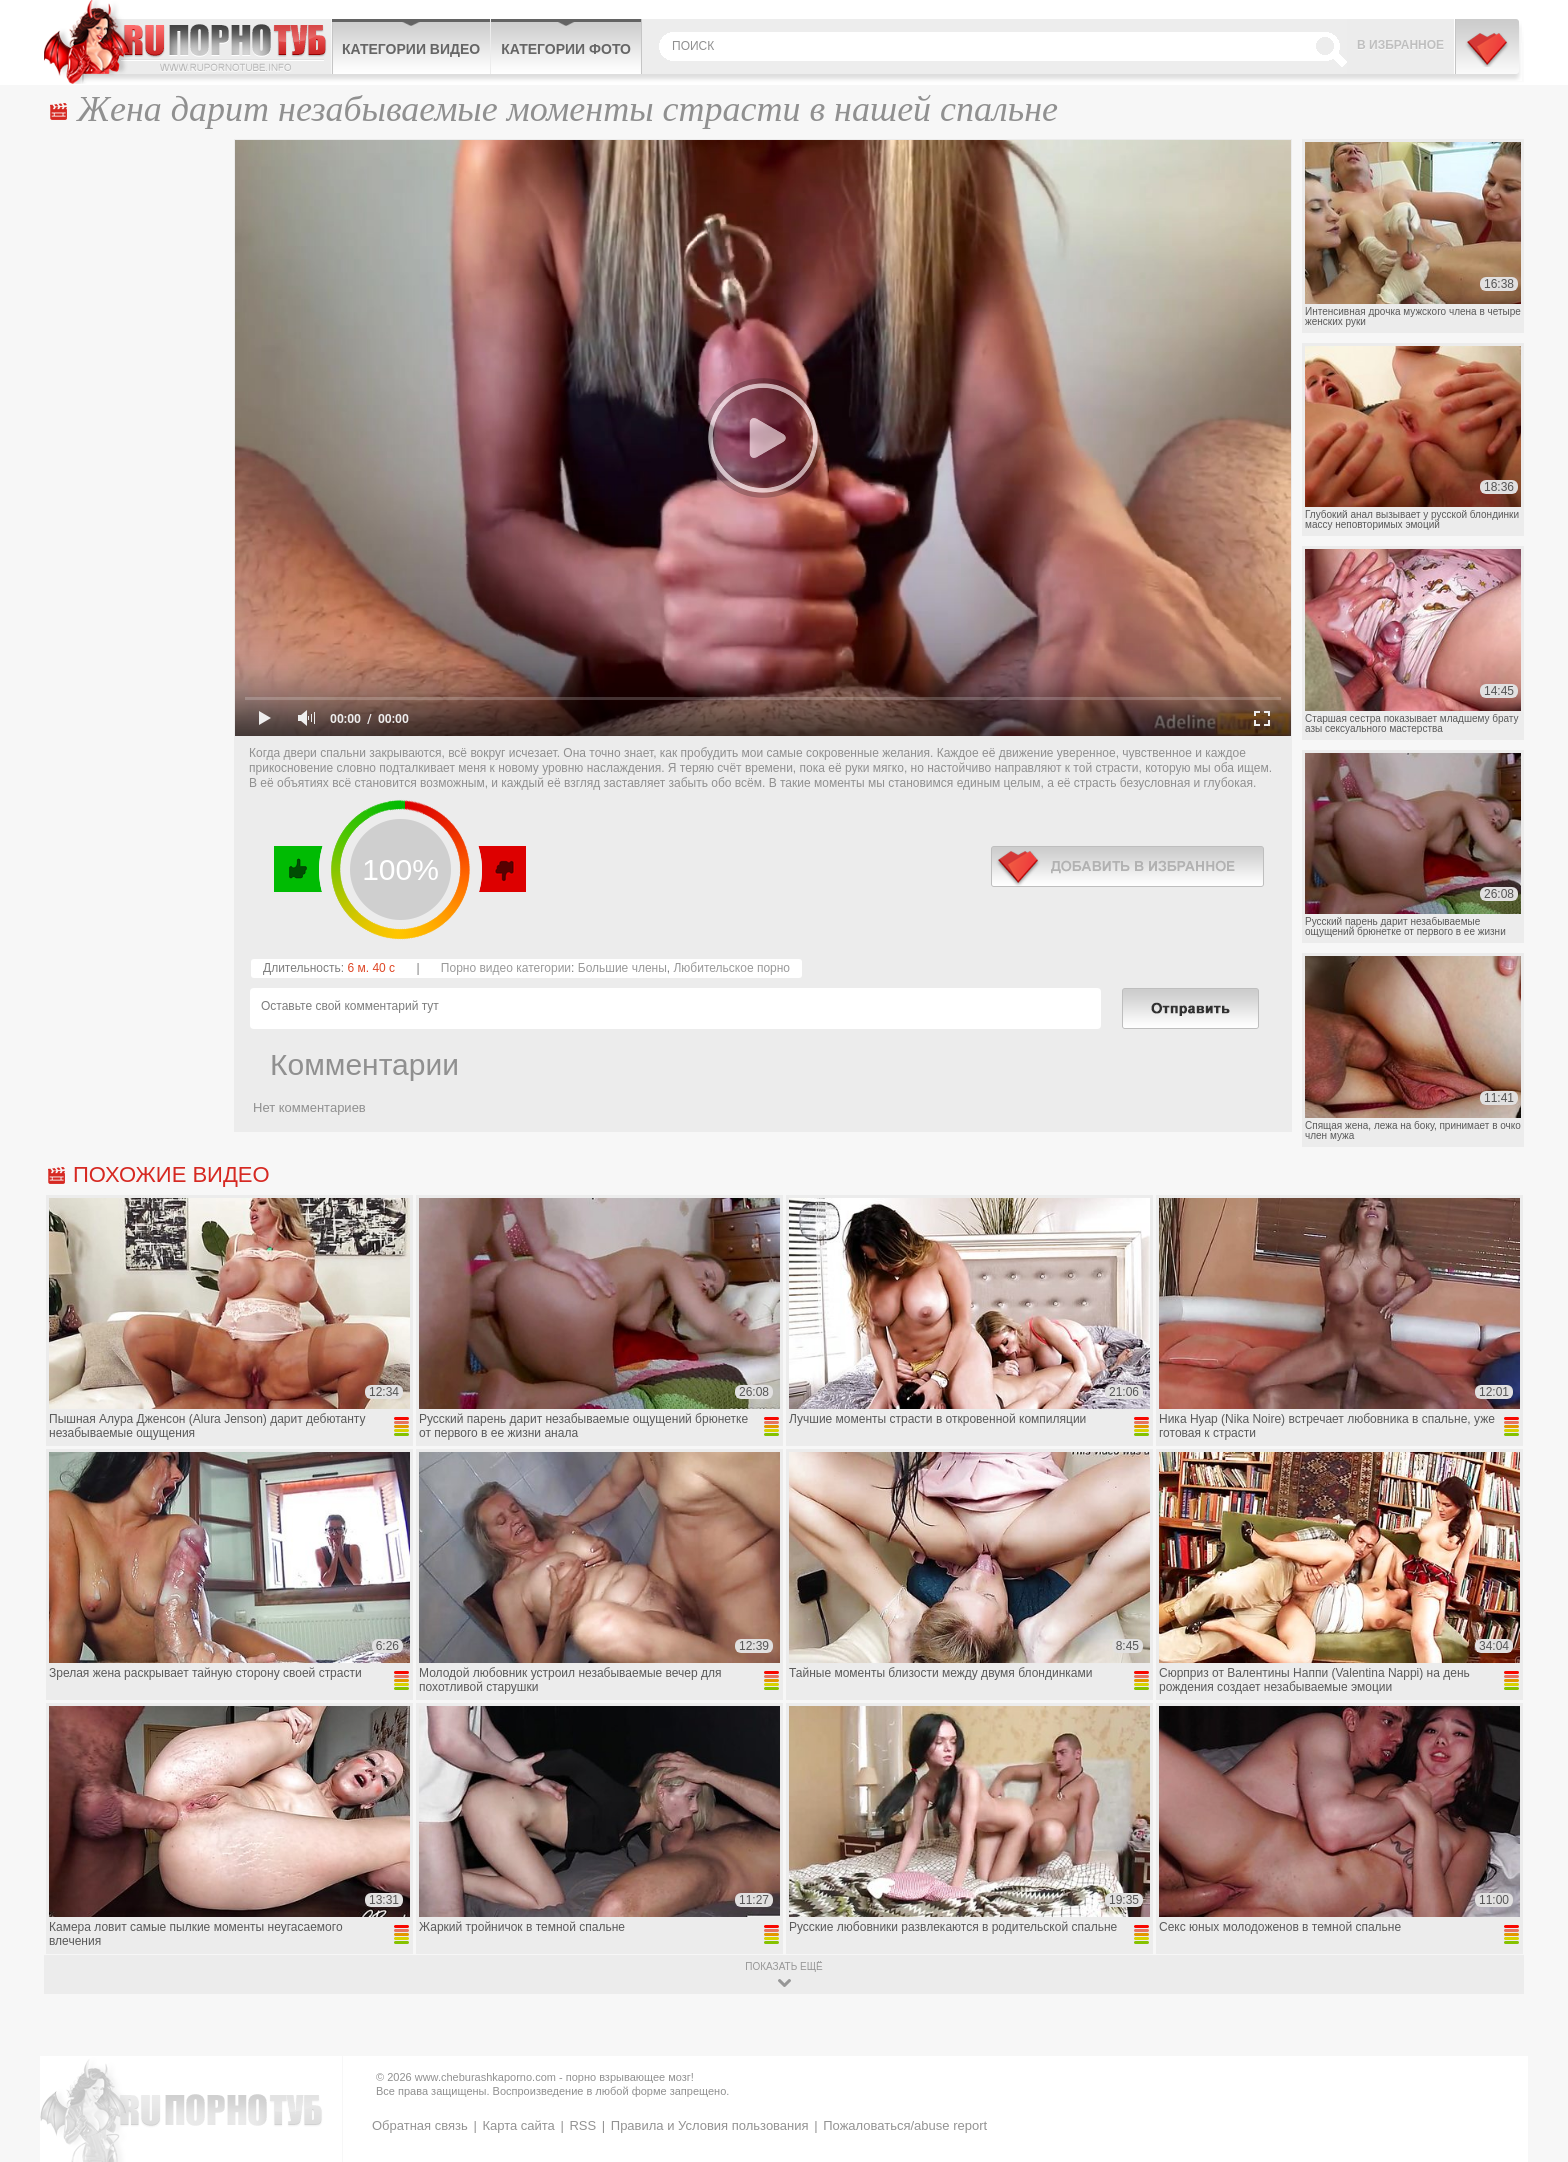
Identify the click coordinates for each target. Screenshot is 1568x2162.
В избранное (1400, 45)
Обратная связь (420, 2125)
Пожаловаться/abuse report (905, 2125)
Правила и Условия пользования (710, 2125)
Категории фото (566, 49)
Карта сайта (518, 2125)
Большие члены (622, 968)
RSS (582, 2125)
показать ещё (783, 1966)
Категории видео (411, 49)
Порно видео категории (506, 968)
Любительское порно (731, 968)
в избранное (1127, 866)
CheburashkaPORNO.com (187, 42)
